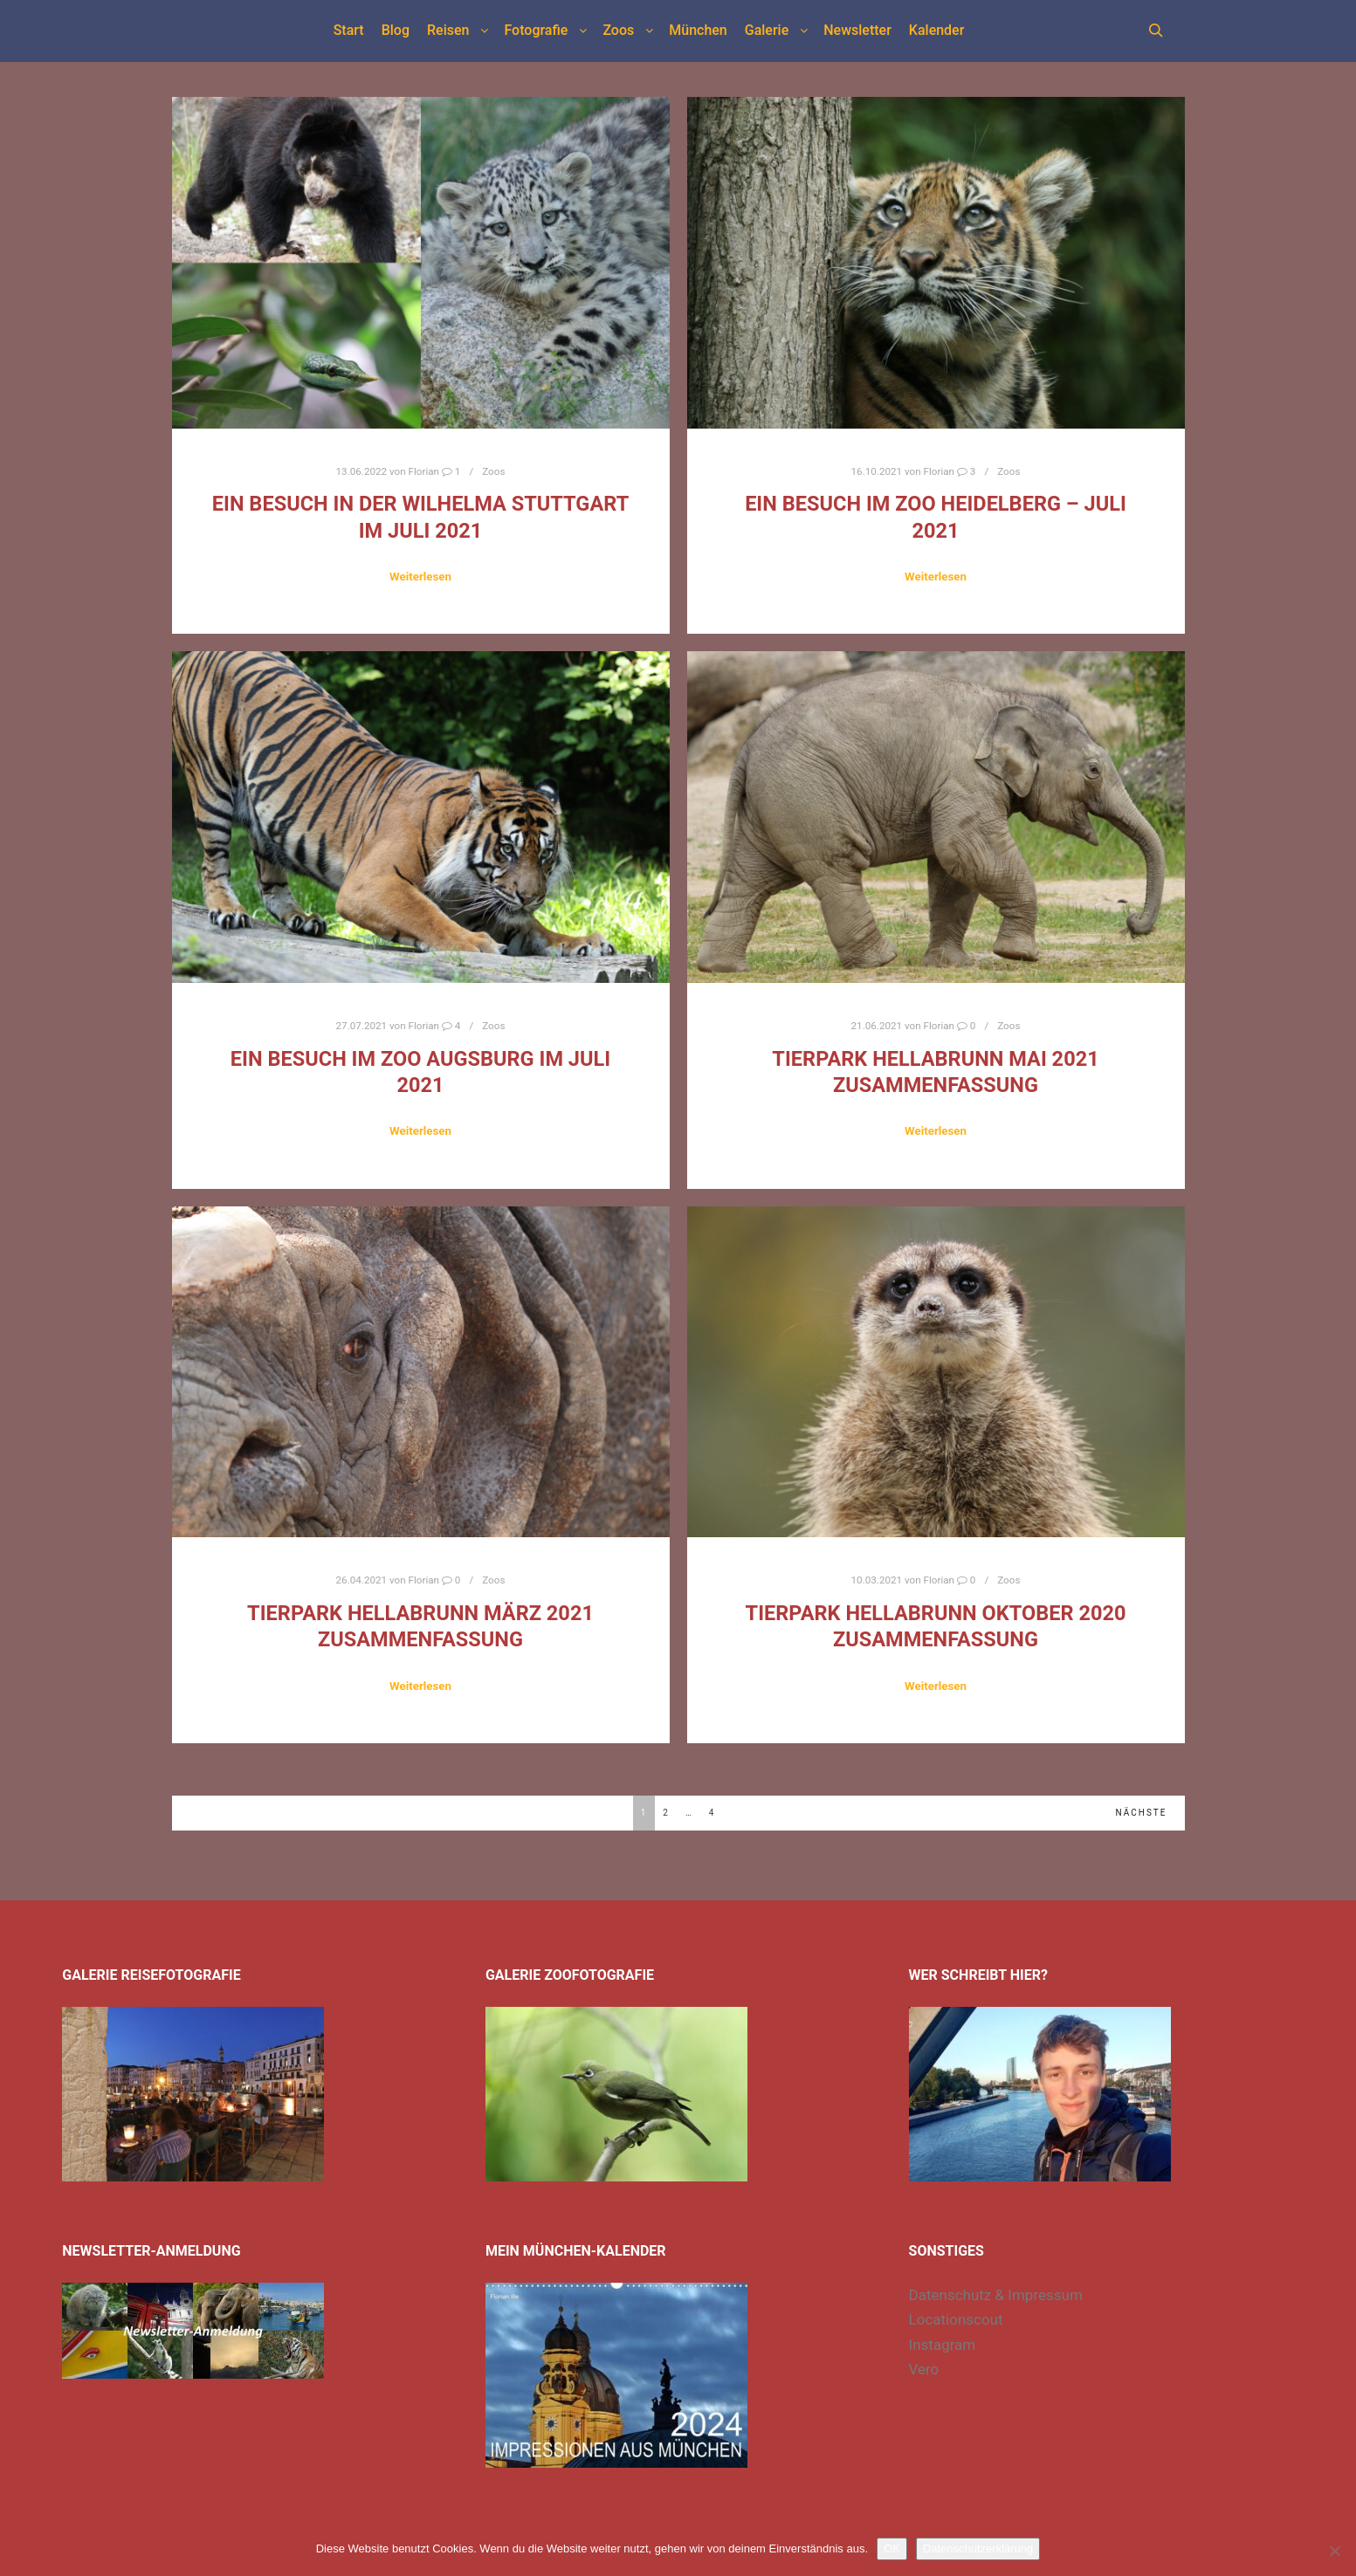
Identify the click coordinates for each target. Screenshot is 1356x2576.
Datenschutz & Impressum (996, 2295)
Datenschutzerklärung (978, 2548)
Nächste (1141, 1812)
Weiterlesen (420, 576)
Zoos (493, 471)
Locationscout (956, 2319)
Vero (924, 2369)
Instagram (942, 2344)
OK (892, 2548)
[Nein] (1334, 2550)
